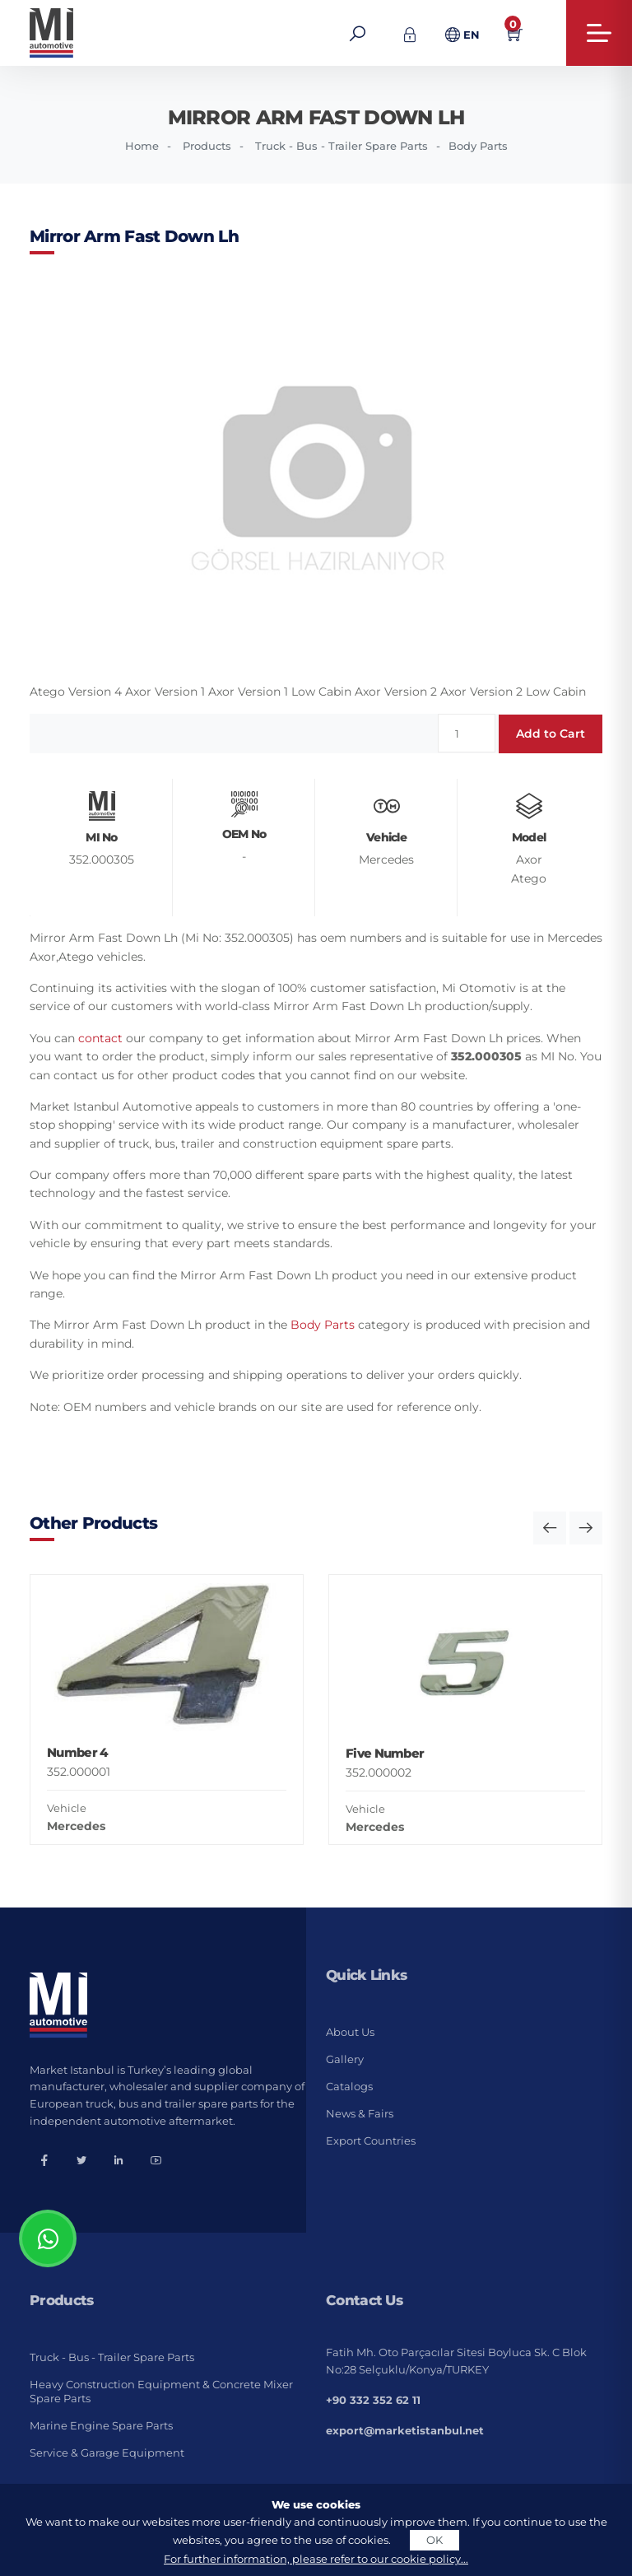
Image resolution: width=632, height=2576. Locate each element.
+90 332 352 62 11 (373, 2399)
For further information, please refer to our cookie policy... (316, 2558)
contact (100, 1038)
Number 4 (77, 1752)
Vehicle (66, 1807)
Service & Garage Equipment (107, 2452)
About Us (350, 2031)
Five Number (385, 1753)
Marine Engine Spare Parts (101, 2425)
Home (142, 145)
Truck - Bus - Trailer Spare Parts (341, 145)
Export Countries (371, 2140)
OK (434, 2539)
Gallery (345, 2059)
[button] (549, 1528)
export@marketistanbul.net (405, 2430)
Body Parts (478, 145)
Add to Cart (550, 733)
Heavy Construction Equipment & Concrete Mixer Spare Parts (161, 2391)
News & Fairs (359, 2113)
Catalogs (349, 2086)
